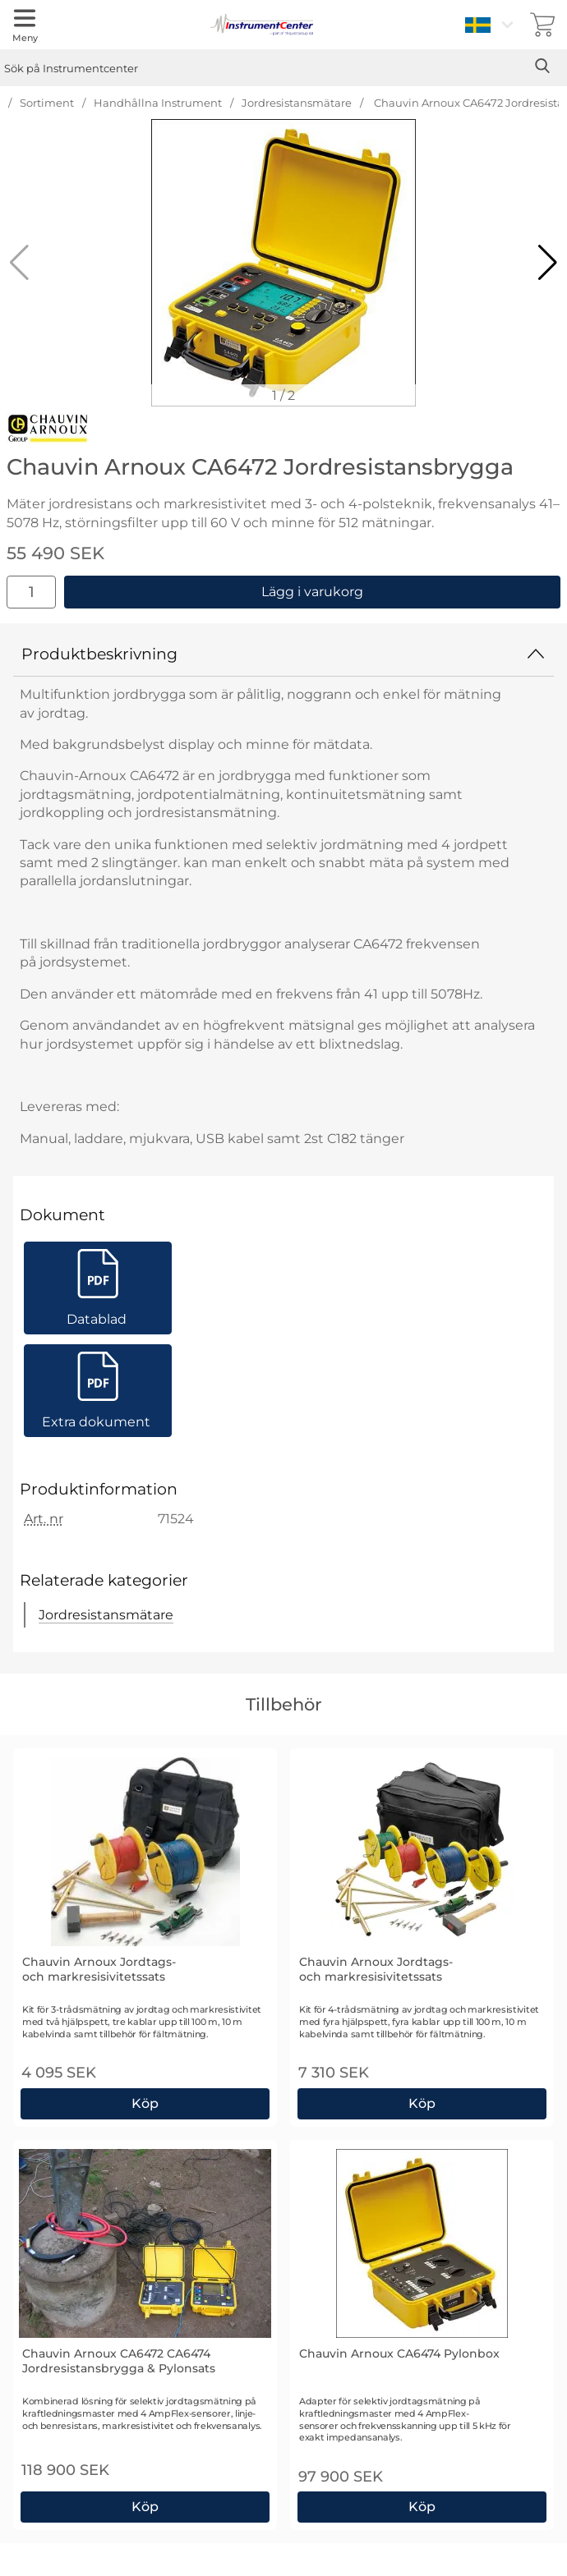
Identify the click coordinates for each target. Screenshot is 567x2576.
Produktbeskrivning (283, 654)
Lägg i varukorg (312, 591)
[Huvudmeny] (24, 24)
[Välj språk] (491, 24)
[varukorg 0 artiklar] (542, 24)
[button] (548, 263)
